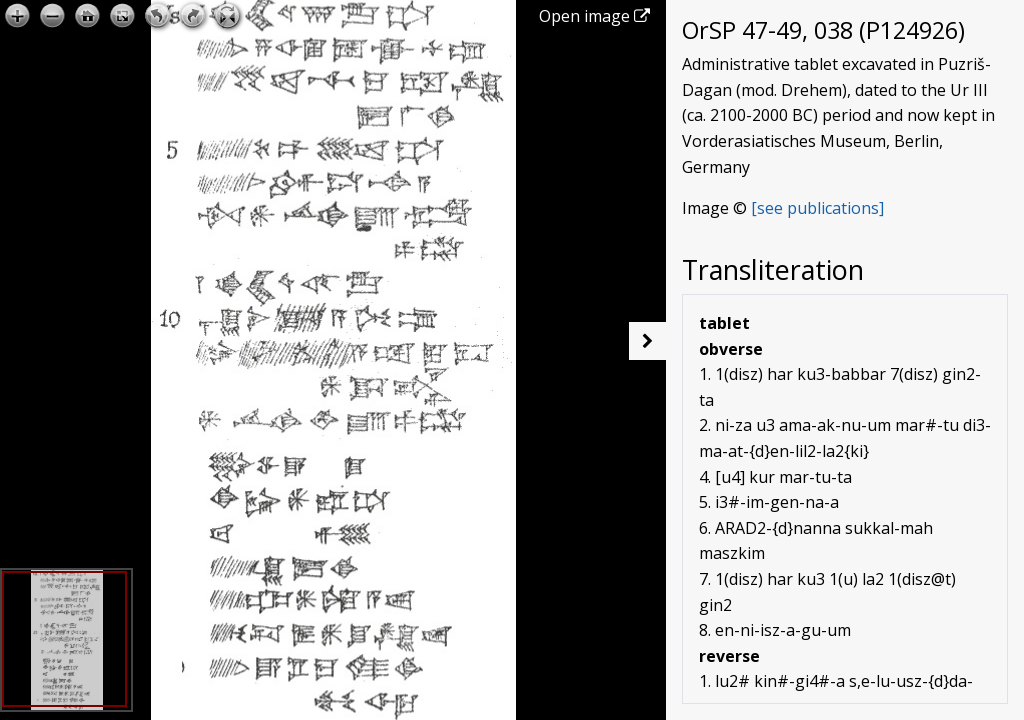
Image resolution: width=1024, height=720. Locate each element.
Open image (594, 16)
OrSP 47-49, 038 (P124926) (823, 30)
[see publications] (817, 208)
